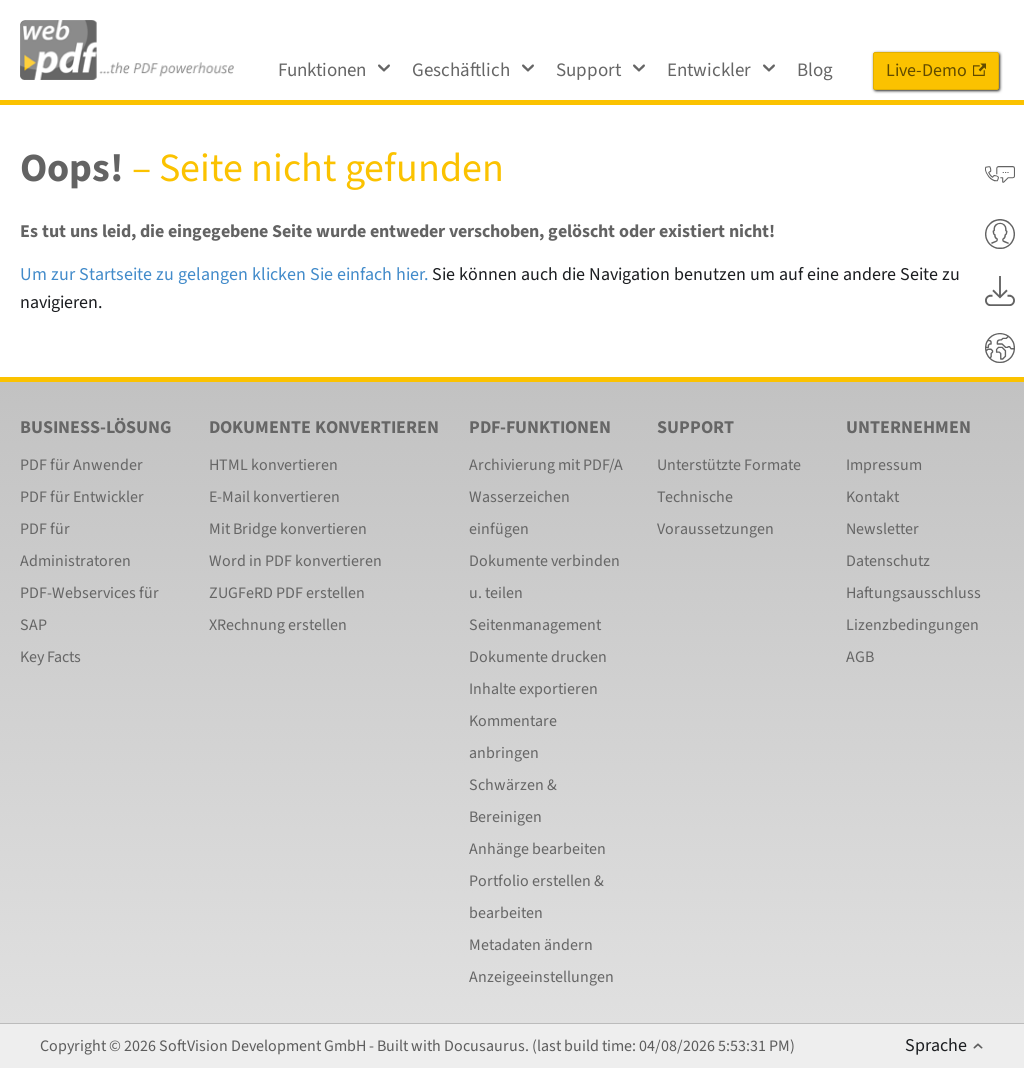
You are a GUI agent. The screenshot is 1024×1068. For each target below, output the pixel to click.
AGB (860, 657)
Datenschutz (888, 561)
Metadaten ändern (531, 945)
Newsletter (882, 529)
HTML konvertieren (273, 465)
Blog (815, 70)
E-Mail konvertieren (274, 497)
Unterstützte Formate (729, 465)
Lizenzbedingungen (912, 625)
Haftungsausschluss (913, 593)
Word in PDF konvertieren (295, 561)
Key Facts (50, 657)
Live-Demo (936, 70)
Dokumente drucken (538, 657)
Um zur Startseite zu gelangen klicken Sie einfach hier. (224, 274)
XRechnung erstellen (278, 625)
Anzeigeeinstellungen (541, 977)
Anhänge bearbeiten (537, 849)
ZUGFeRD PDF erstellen (287, 593)
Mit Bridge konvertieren (288, 529)
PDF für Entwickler (82, 497)
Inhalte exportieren (533, 689)
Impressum (884, 465)
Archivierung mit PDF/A (546, 465)
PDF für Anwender (81, 465)
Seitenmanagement (535, 625)
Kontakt (872, 497)
